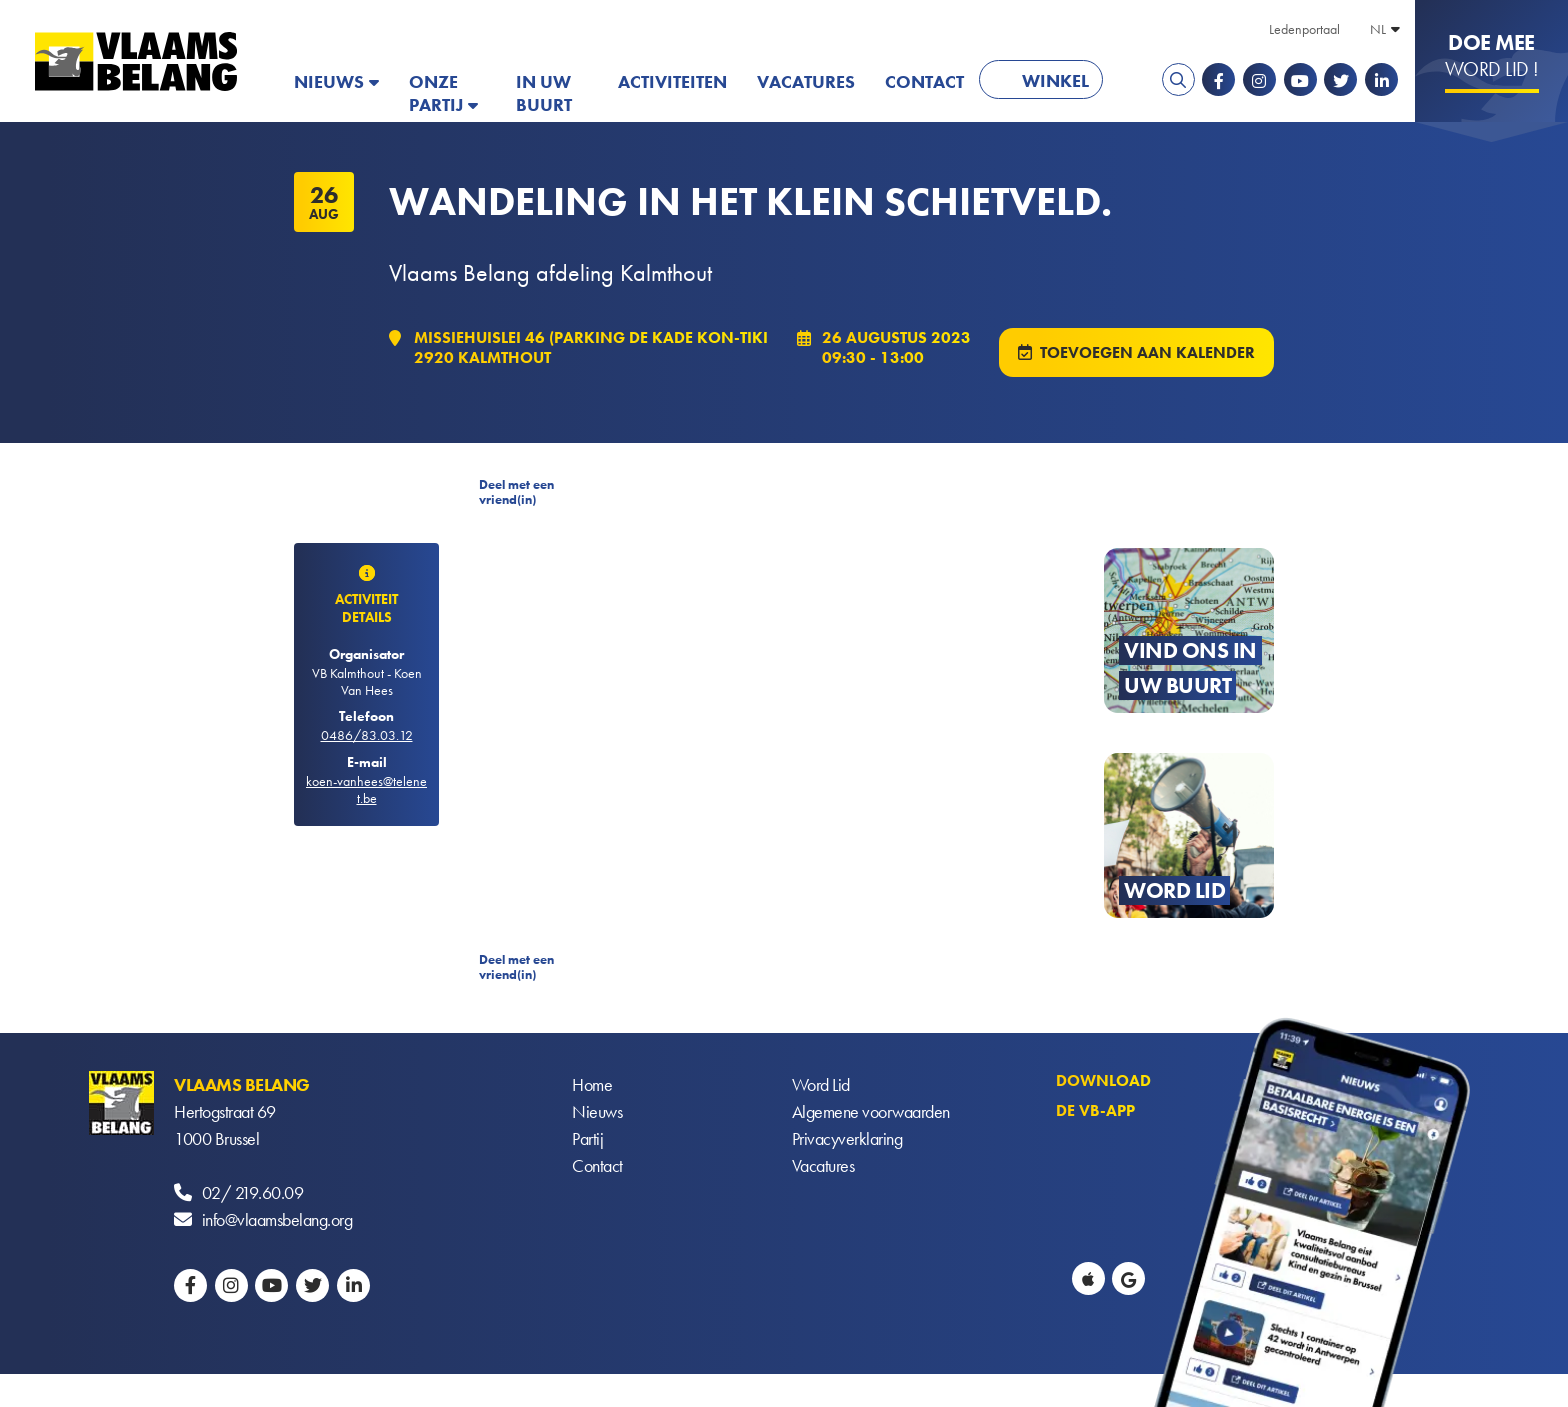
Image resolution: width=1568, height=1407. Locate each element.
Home (592, 1084)
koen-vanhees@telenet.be (366, 789)
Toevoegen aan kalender (1147, 352)
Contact (924, 81)
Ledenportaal (1304, 29)
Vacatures (806, 81)
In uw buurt (544, 93)
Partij (587, 1138)
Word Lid (821, 1084)
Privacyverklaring (847, 1138)
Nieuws (329, 81)
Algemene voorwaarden (871, 1111)
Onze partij (436, 93)
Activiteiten (672, 81)
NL (1378, 29)
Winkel (1055, 80)
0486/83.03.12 (367, 735)
